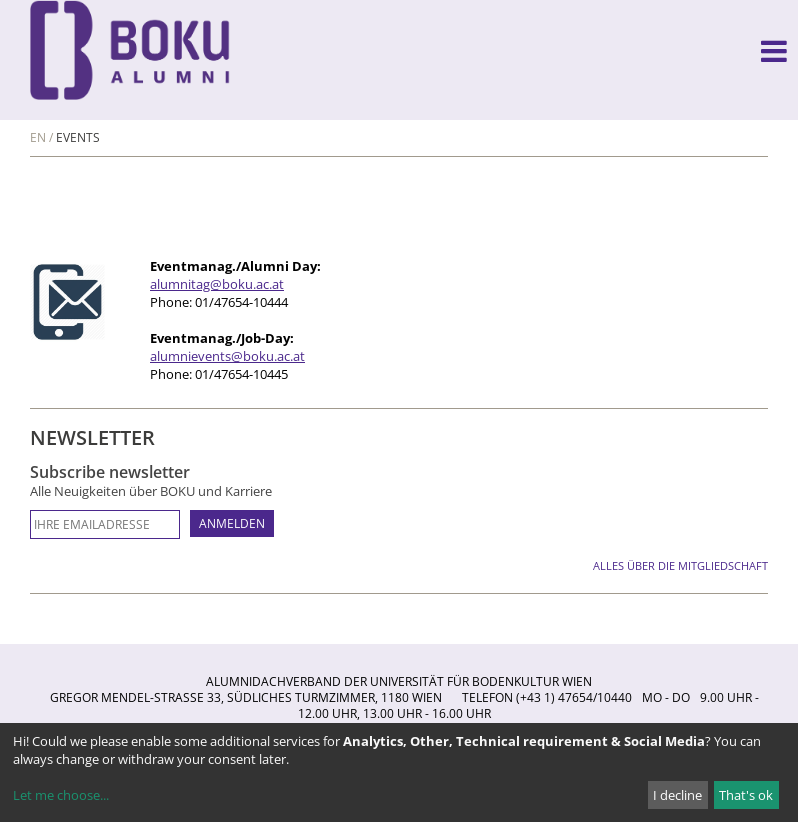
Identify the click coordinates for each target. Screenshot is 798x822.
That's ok (746, 795)
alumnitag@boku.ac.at (217, 284)
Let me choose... (61, 795)
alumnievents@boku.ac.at (227, 356)
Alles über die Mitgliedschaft (680, 565)
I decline (677, 795)
